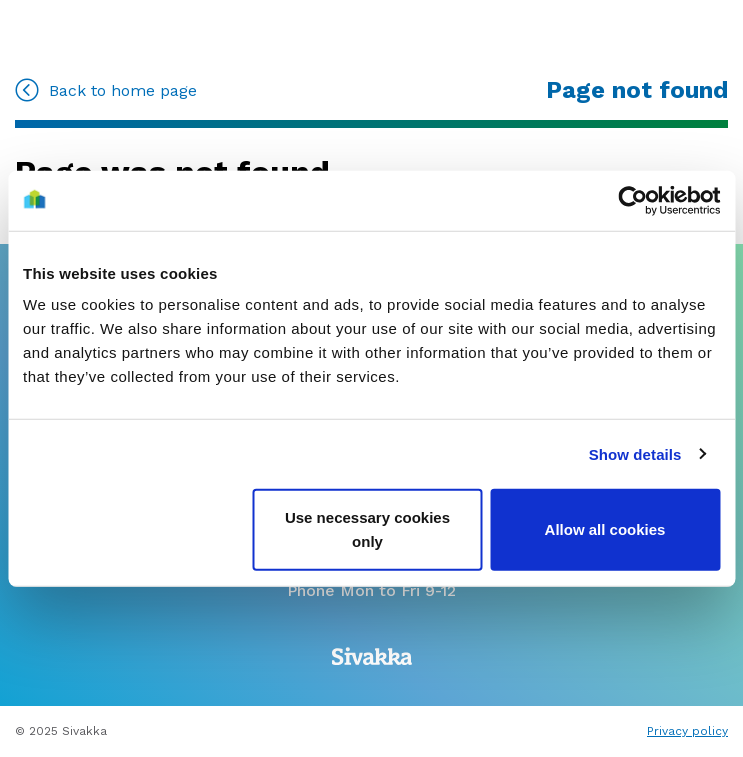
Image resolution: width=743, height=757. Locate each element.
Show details (635, 453)
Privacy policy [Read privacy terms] (687, 731)
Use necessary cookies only (367, 529)
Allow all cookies (605, 529)
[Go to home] (369, 30)
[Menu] (694, 32)
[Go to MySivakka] (63, 29)
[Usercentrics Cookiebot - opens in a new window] (632, 200)
